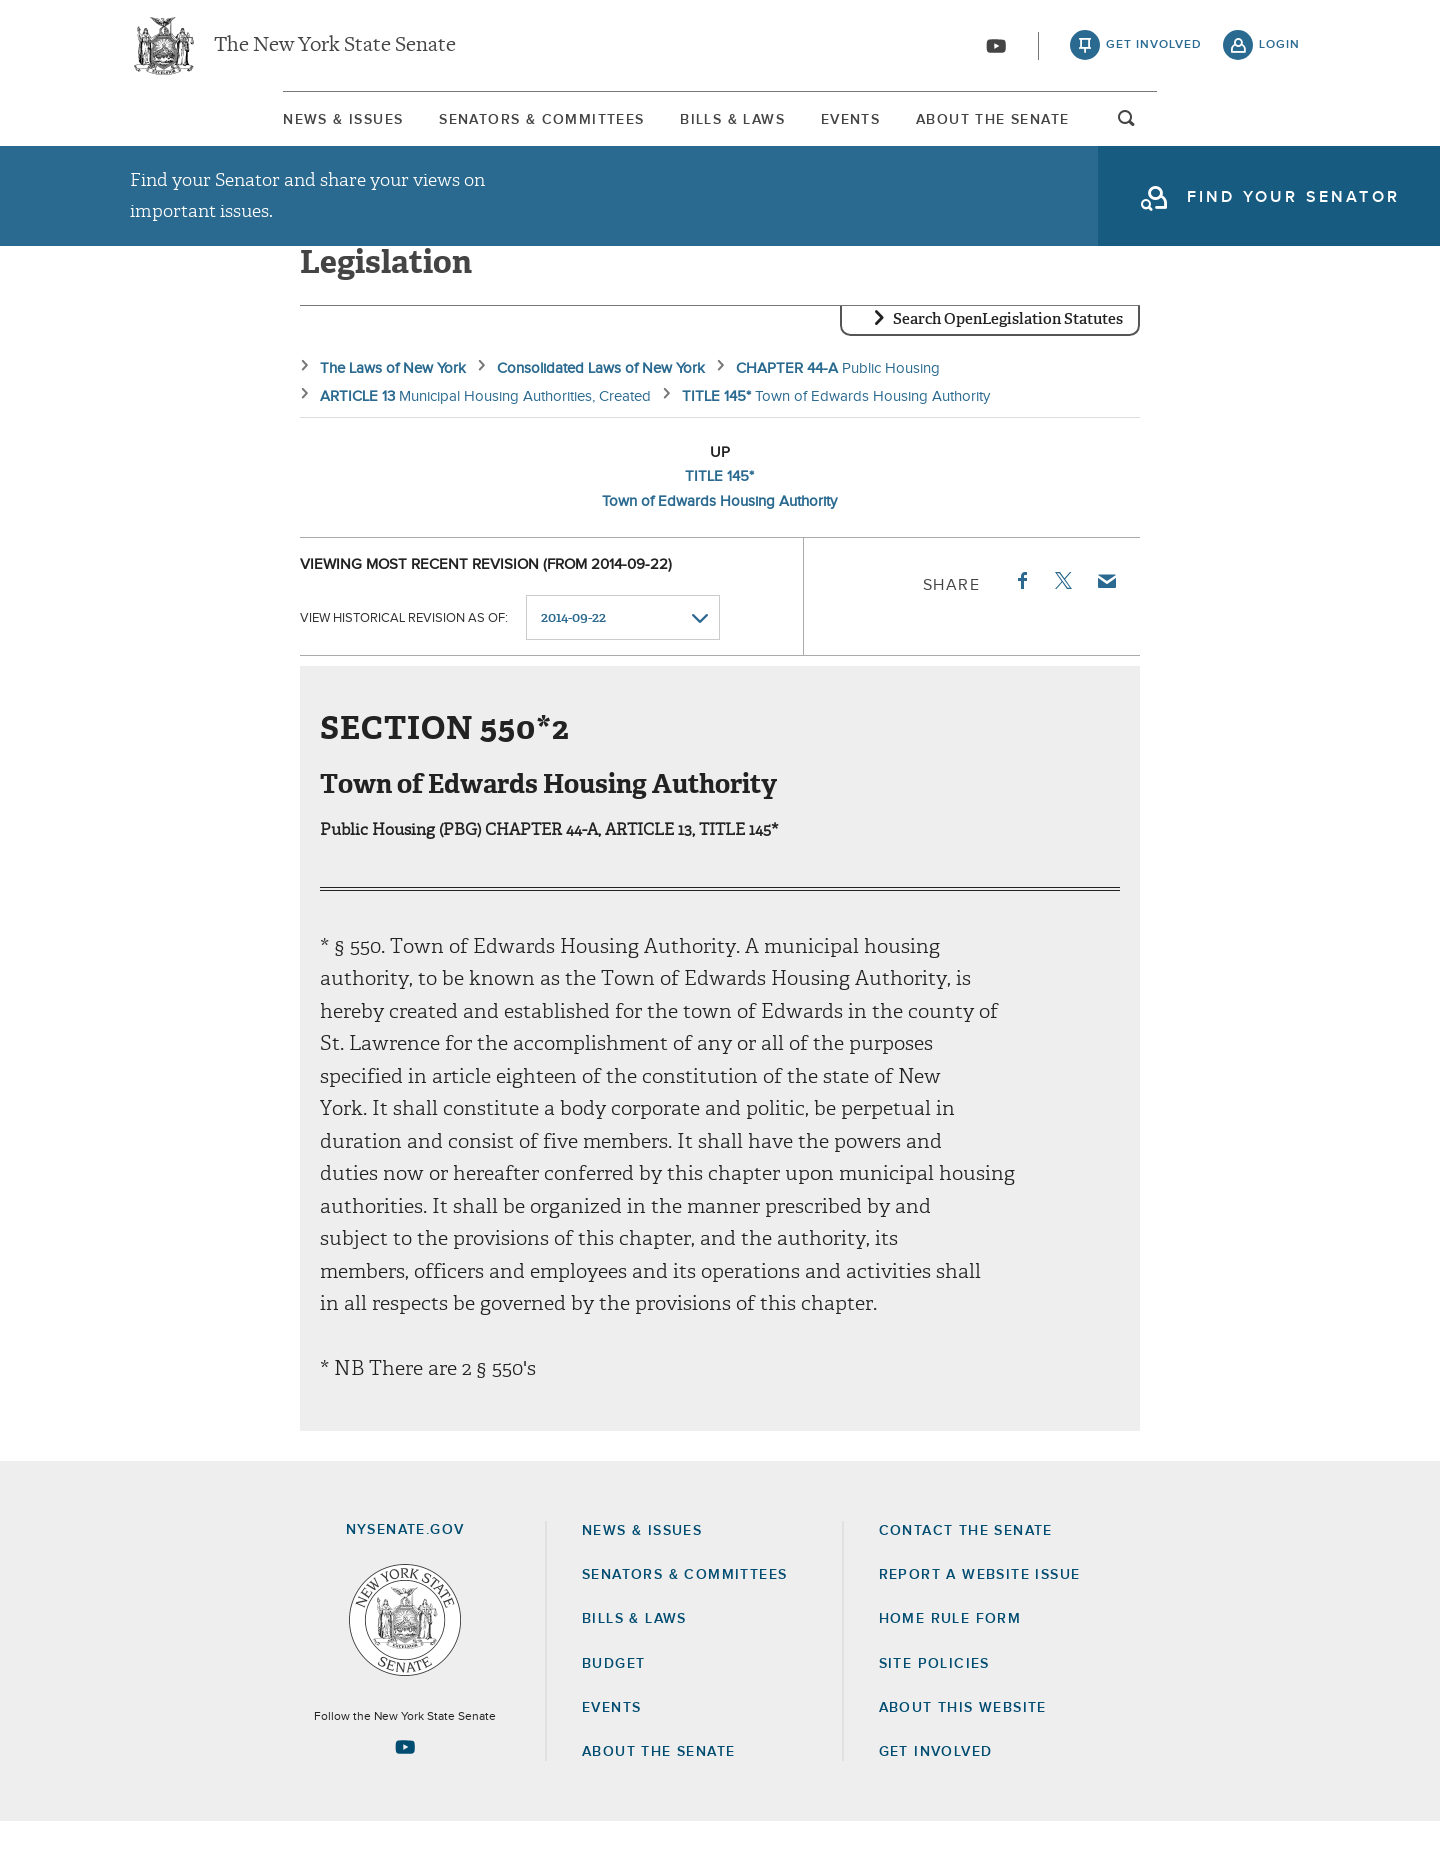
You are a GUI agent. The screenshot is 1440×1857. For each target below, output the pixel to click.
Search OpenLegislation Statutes (1008, 355)
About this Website (963, 1743)
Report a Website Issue (980, 1610)
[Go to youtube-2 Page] (405, 1782)
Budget (613, 1699)
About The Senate (1115, 129)
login (1279, 50)
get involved (1154, 50)
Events (904, 129)
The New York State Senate (335, 50)
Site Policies (934, 1699)
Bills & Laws (717, 129)
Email (1106, 616)
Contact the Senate (966, 1566)
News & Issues (190, 129)
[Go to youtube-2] (996, 51)
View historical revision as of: (404, 653)
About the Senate (658, 1787)
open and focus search (1280, 133)
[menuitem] (190, 128)
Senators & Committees (457, 129)
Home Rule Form (950, 1655)
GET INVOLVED (936, 1787)
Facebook (1021, 616)
